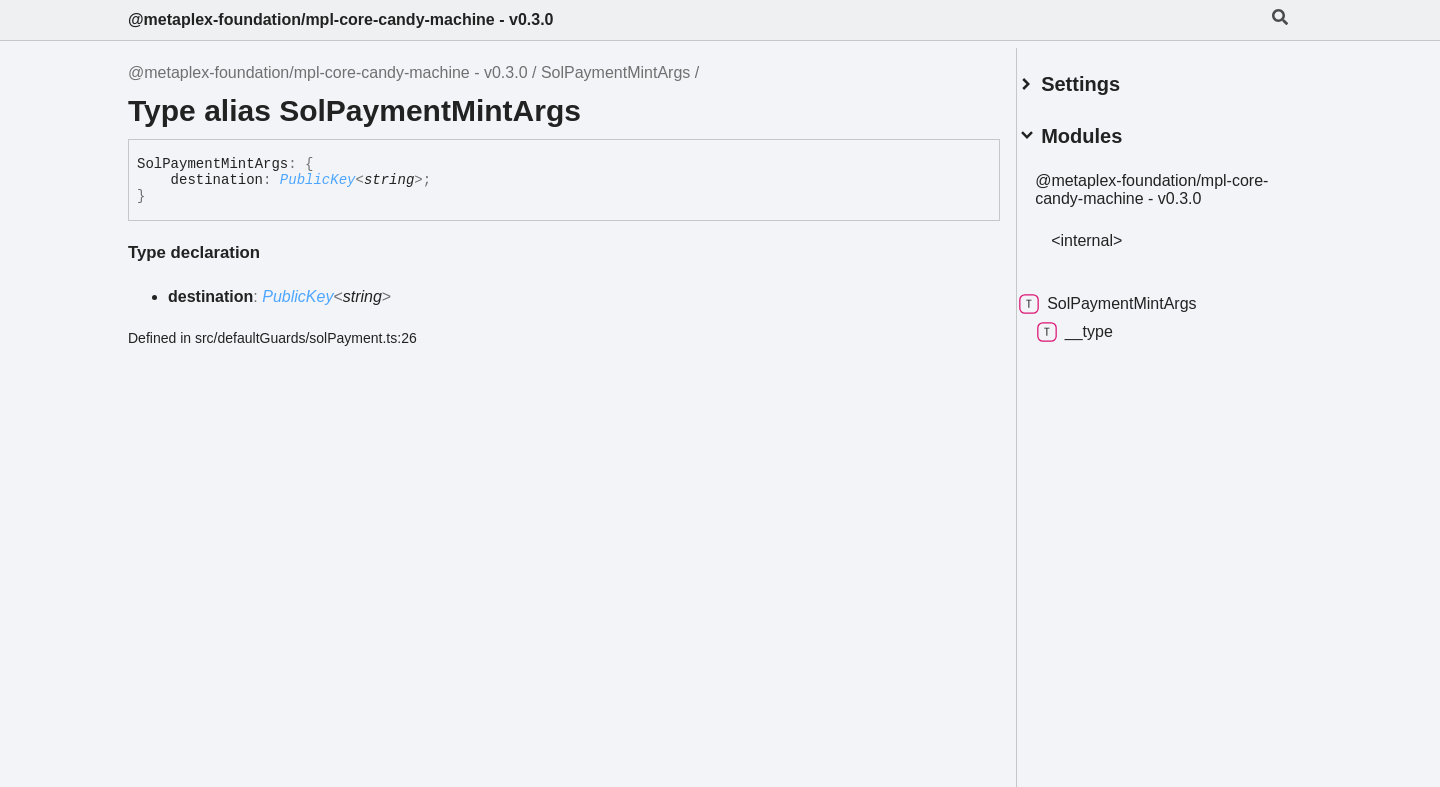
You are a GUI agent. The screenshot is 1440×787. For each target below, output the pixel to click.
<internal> (1110, 232)
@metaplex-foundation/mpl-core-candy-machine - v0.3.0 (340, 19)
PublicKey (318, 180)
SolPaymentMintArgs (615, 72)
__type (1099, 324)
